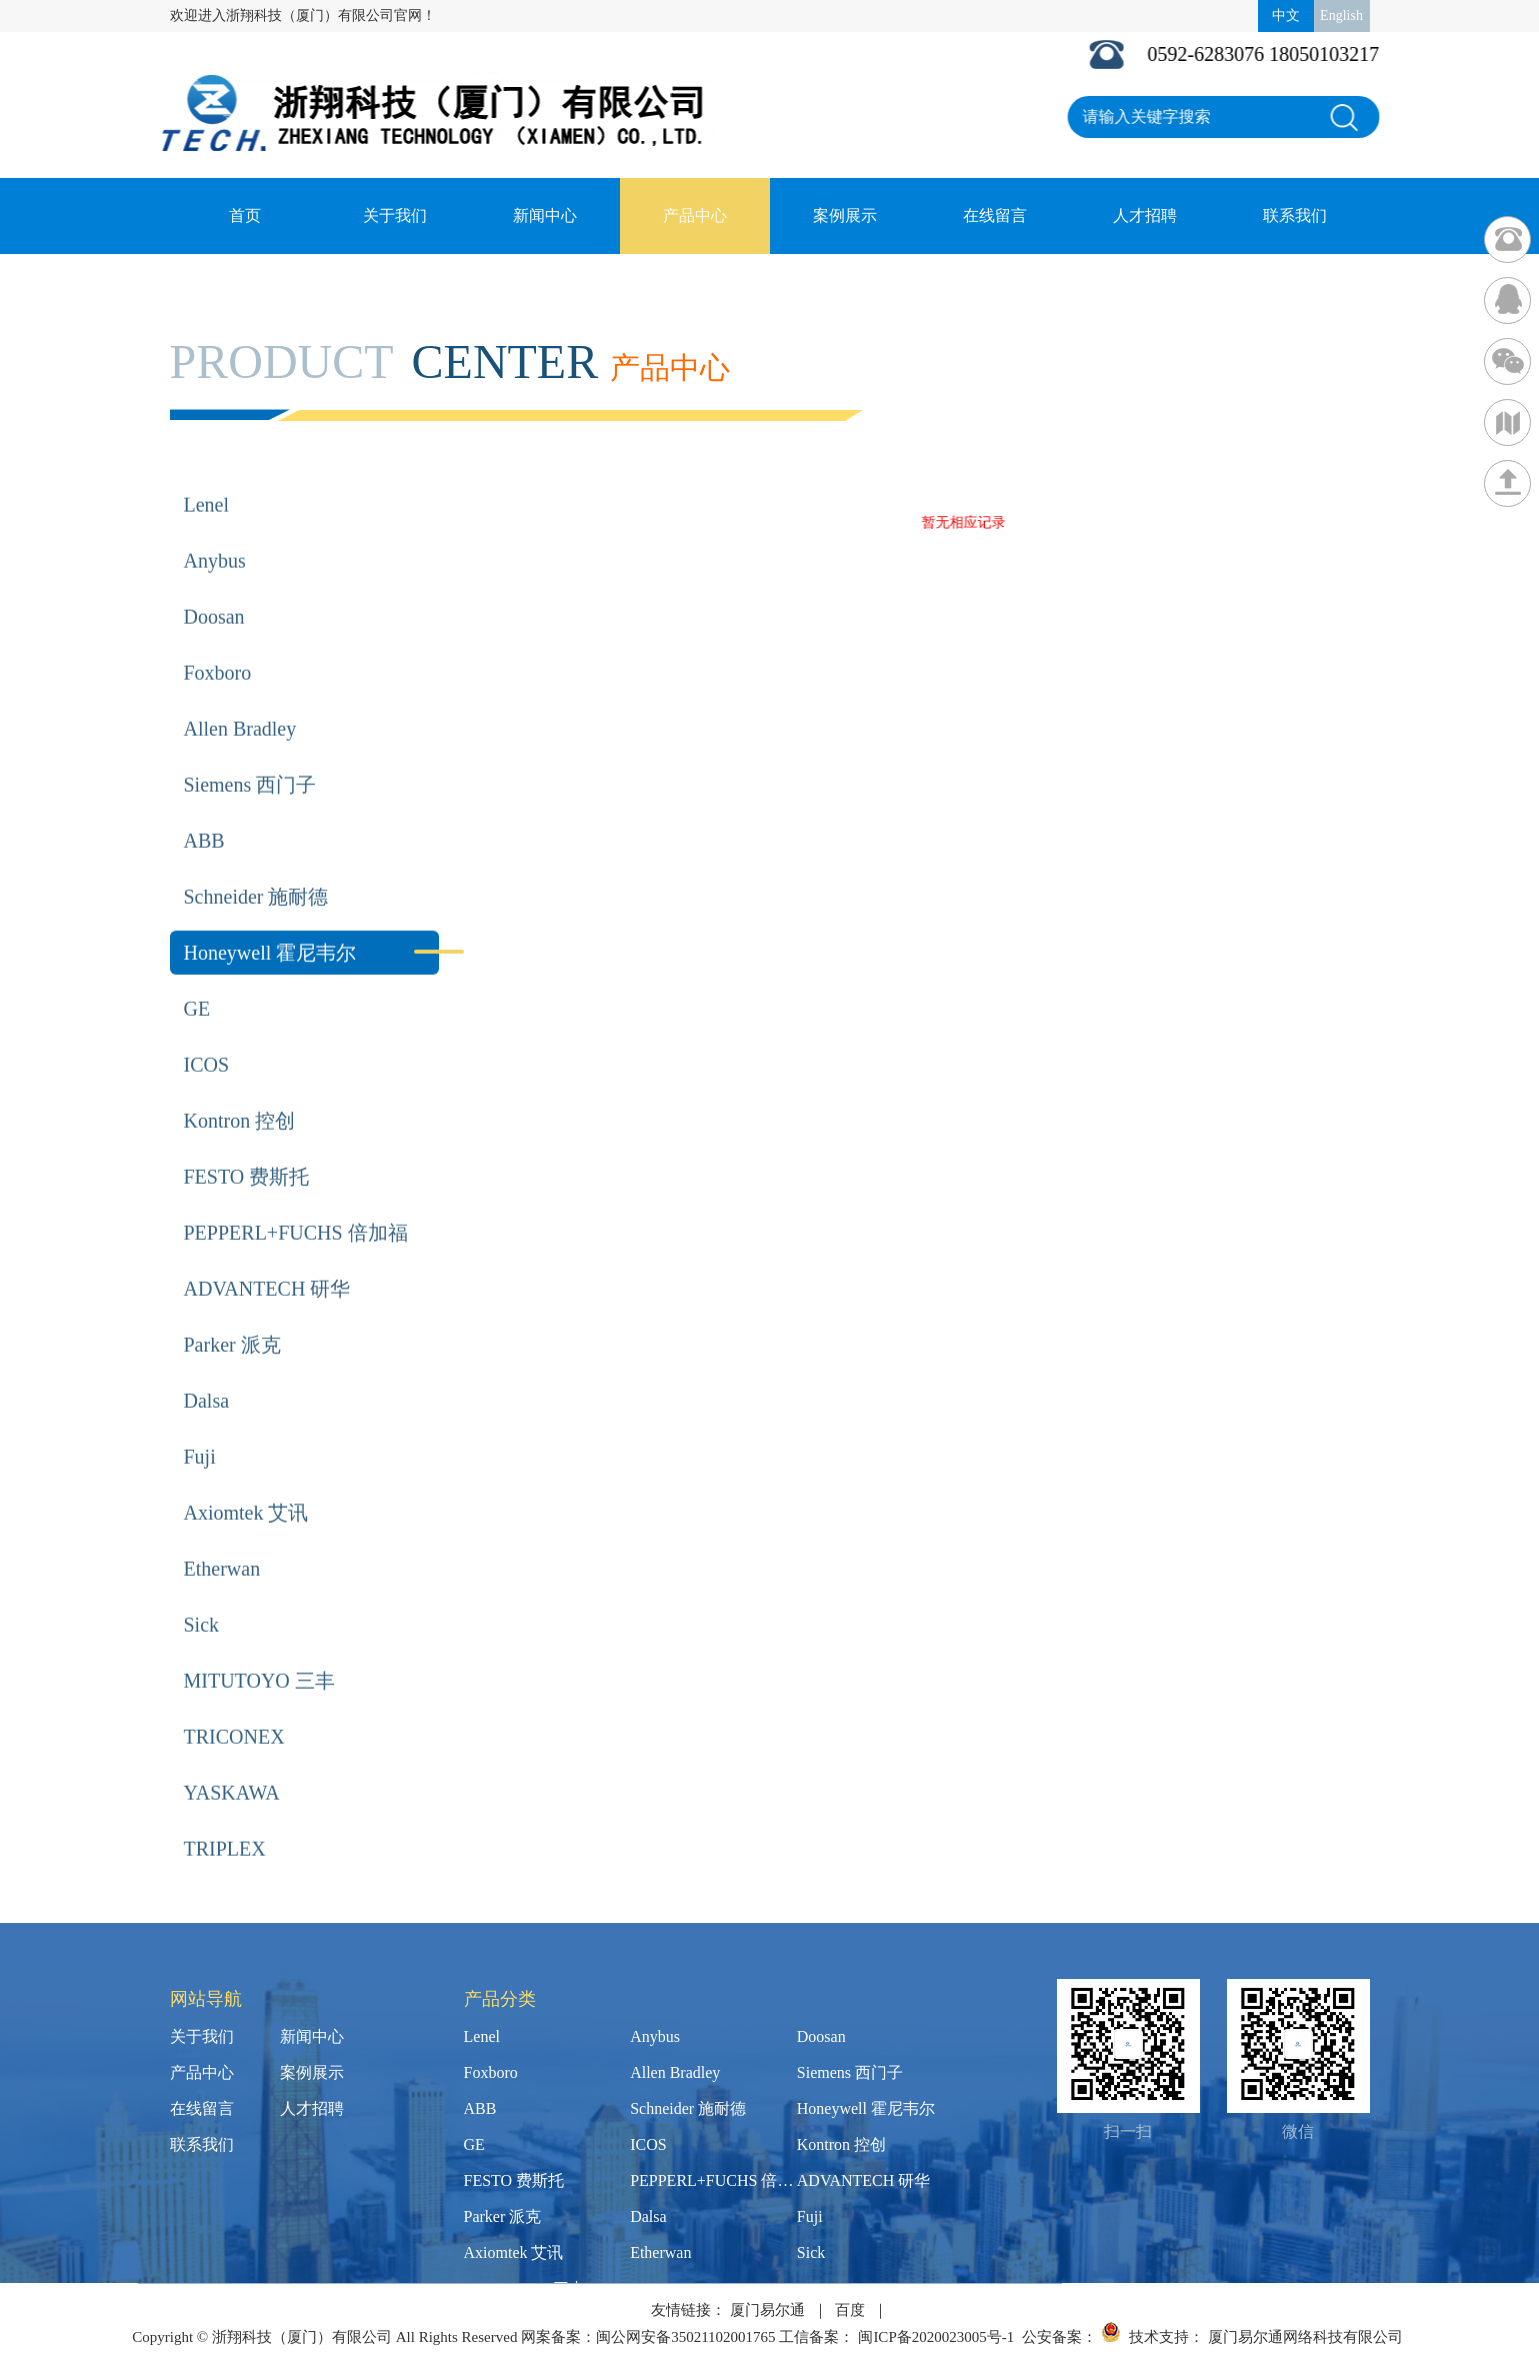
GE (197, 979)
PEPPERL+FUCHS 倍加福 (296, 1203)
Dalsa (207, 1371)
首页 (245, 215)
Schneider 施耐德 (256, 867)
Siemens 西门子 (250, 755)
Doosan (214, 587)
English (1341, 15)
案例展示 (845, 215)
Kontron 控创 (240, 1091)
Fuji (200, 1427)
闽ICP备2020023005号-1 (936, 2337)
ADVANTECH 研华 (267, 1259)
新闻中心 (545, 215)
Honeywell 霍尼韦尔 (270, 923)
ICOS (207, 1035)
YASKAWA (232, 1763)
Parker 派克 (232, 1315)
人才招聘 (1145, 215)
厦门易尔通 (767, 2310)
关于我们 (395, 215)
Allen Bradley (240, 699)
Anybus (215, 531)
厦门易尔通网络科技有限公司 (1305, 2337)
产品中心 (695, 215)
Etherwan (222, 1539)
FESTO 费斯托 (247, 1147)
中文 (1286, 15)
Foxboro (218, 643)
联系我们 (1295, 215)
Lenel (207, 475)
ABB (204, 811)
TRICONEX (234, 1707)
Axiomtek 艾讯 (246, 1483)
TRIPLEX (225, 1819)
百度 (850, 2310)
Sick (202, 1595)
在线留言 (995, 215)
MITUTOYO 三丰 (259, 1651)
